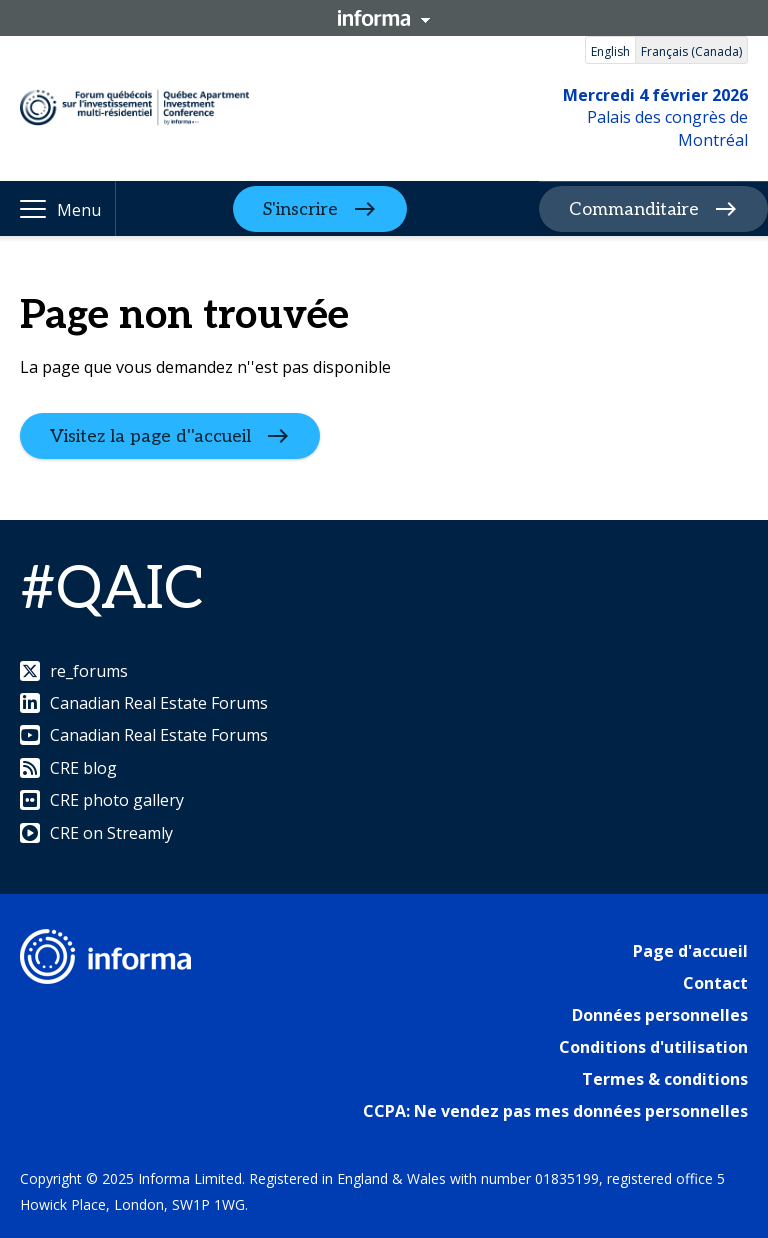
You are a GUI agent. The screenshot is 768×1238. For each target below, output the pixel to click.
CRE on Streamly (96, 833)
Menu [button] (79, 210)
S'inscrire (300, 208)
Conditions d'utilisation (653, 1047)
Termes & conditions (665, 1079)
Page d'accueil (690, 951)
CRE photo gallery (102, 800)
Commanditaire (634, 209)
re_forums (74, 671)
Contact (715, 983)
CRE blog (68, 768)
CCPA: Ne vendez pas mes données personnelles (555, 1111)
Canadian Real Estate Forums (144, 703)
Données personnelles (660, 1015)
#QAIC (112, 590)
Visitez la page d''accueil (150, 436)
